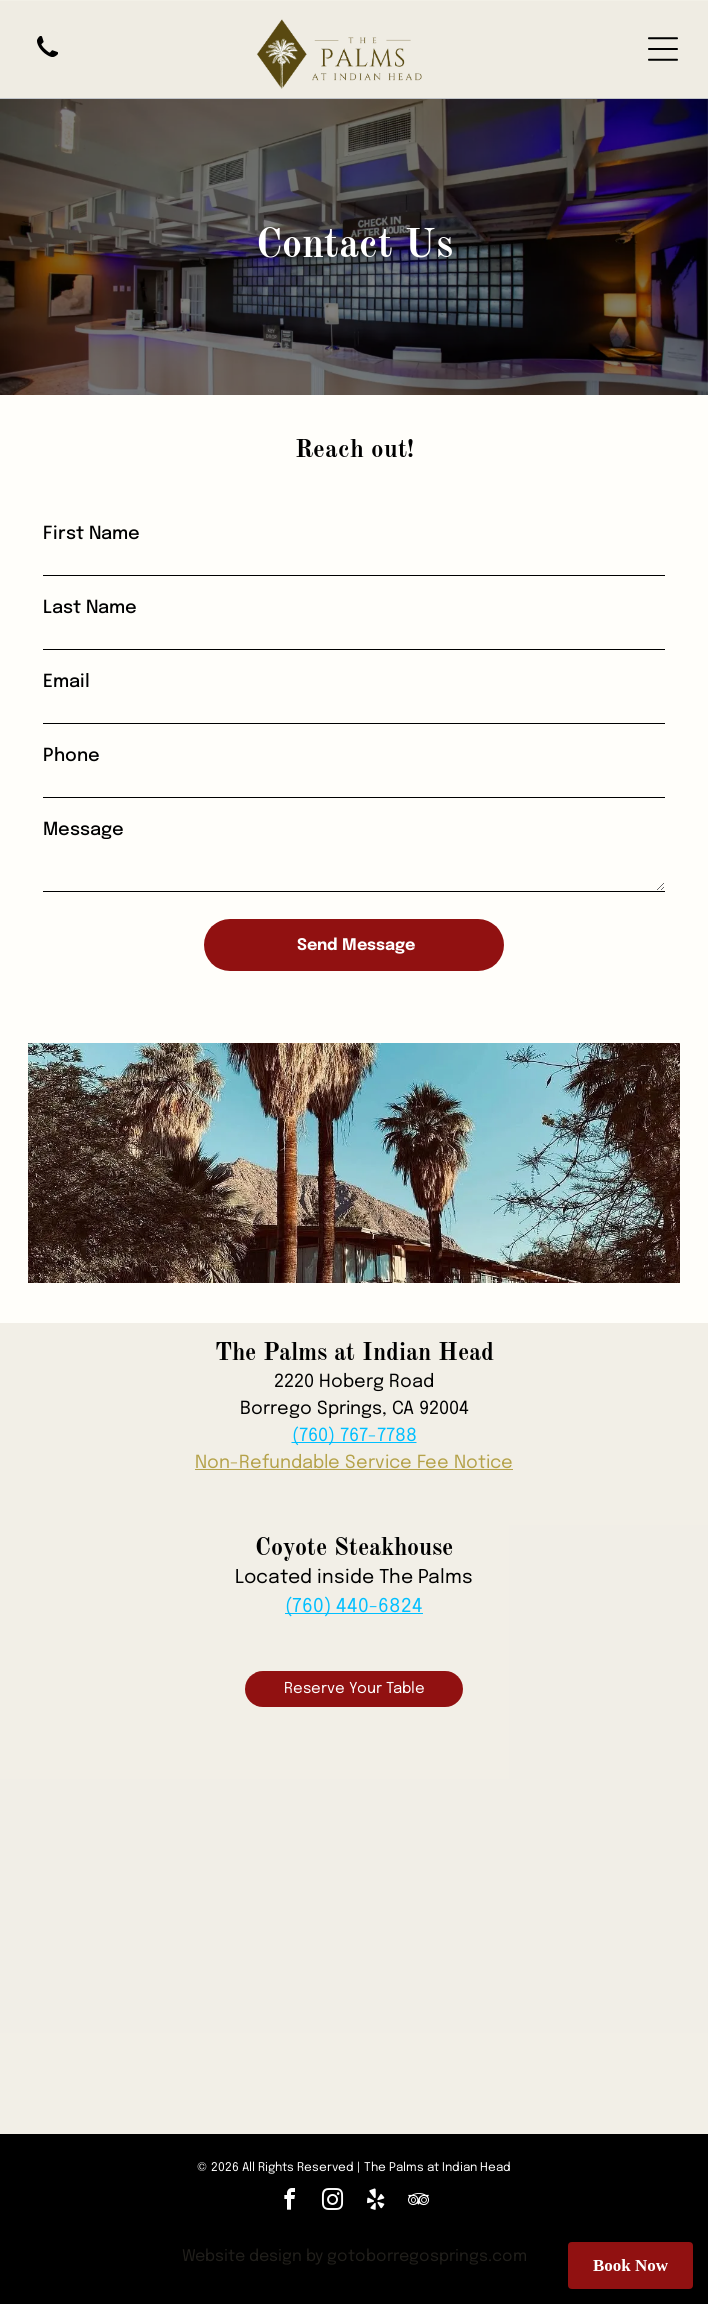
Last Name (90, 608)
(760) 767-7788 (354, 1436)
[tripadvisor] (419, 2202)
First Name (91, 534)
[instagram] (333, 2202)
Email (66, 682)
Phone (71, 756)
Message (83, 830)
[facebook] (290, 2202)
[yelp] (376, 2202)
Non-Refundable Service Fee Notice (354, 1463)
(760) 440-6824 (354, 1606)
